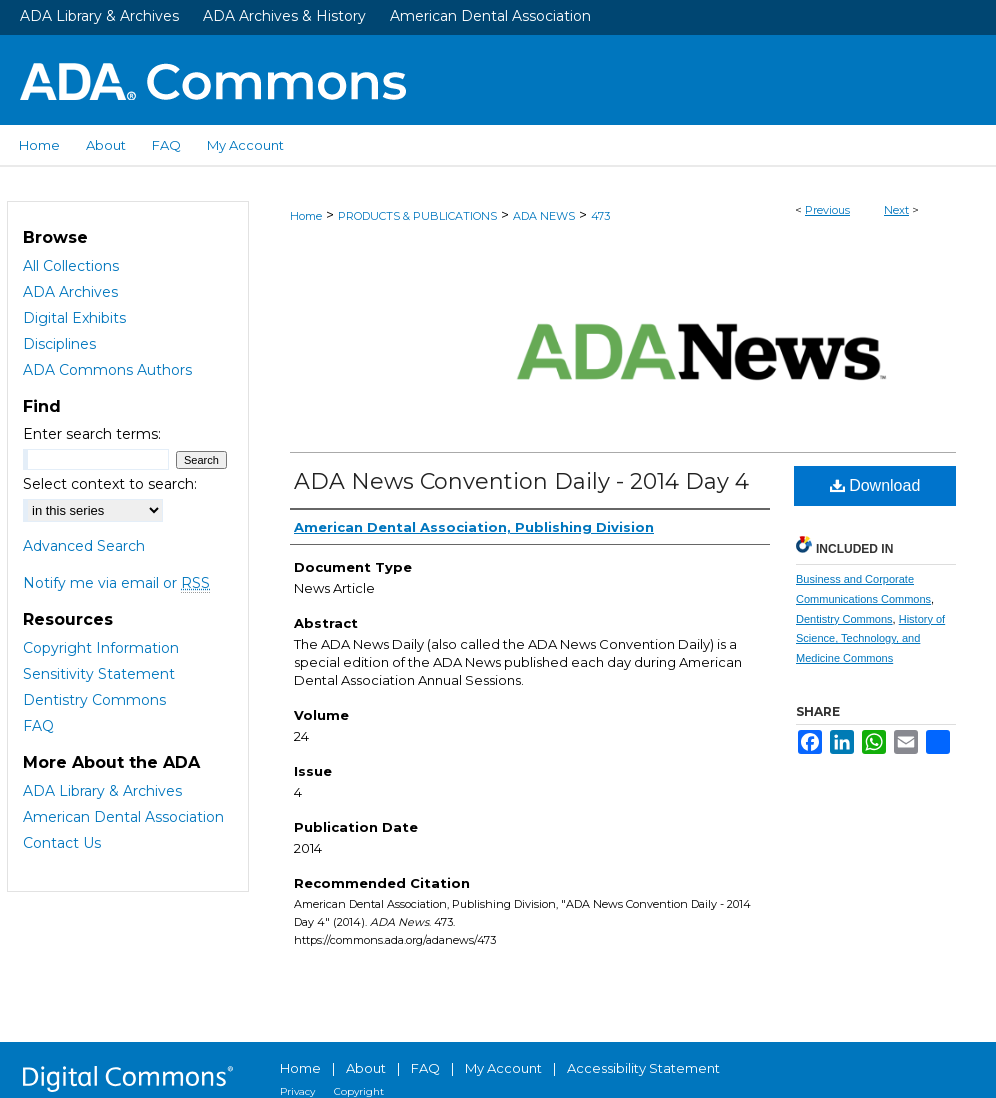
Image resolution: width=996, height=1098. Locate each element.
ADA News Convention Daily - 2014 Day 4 (521, 481)
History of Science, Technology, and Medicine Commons (870, 639)
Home (306, 216)
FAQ (38, 726)
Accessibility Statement (643, 1068)
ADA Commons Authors (107, 370)
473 (600, 216)
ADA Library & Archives (99, 16)
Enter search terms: (92, 434)
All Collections (71, 266)
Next (896, 210)
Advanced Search (84, 546)
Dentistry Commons (844, 619)
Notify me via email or (116, 583)
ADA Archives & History (284, 16)
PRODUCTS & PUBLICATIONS (417, 216)
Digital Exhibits (74, 318)
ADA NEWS (544, 216)
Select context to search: (110, 484)
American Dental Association (490, 16)
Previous (827, 210)
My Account (503, 1068)
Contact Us (62, 843)
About (366, 1068)
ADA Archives (70, 292)
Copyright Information (101, 648)
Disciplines (59, 344)
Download (875, 485)
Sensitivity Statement (99, 674)
